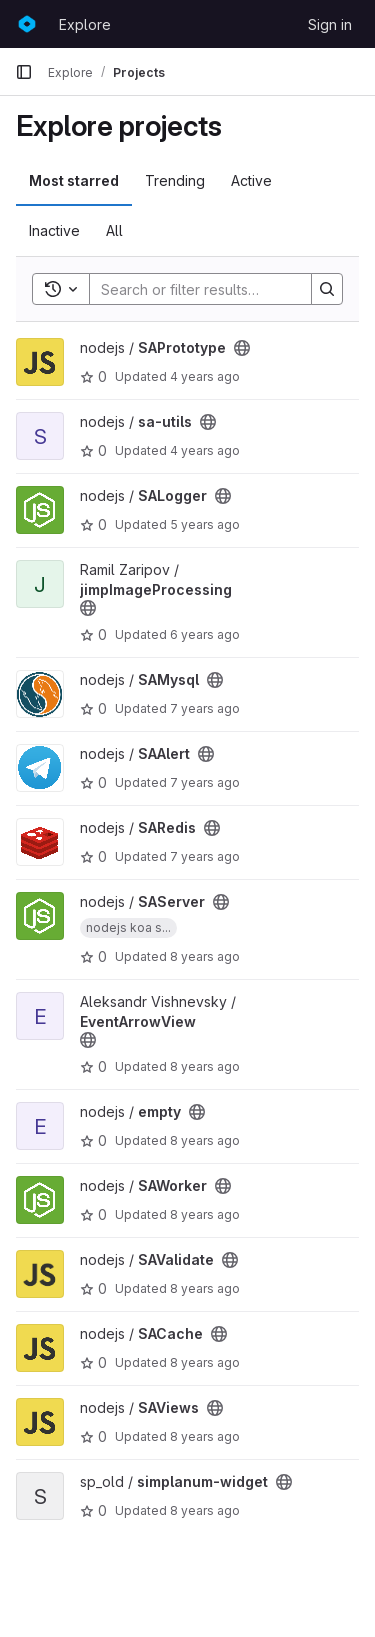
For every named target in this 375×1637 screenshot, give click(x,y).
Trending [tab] (175, 180)
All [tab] (114, 230)
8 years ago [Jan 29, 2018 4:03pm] (205, 1214)
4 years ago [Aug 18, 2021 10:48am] (205, 376)
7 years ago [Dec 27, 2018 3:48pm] (205, 782)
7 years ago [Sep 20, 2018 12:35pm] (205, 856)
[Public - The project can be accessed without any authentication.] (242, 348)
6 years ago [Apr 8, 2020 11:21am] (205, 634)
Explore (85, 24)
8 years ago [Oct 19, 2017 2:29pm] (205, 1436)
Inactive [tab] (54, 230)
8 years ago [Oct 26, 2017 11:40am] (205, 1362)
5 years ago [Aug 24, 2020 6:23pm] (205, 524)
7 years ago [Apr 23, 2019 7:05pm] (205, 708)
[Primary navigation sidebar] (24, 72)
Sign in (330, 24)
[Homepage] (27, 24)
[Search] (221, 289)
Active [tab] (251, 180)
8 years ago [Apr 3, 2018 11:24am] (205, 1066)
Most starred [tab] (74, 180)
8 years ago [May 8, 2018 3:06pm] (205, 956)
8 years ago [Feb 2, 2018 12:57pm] (205, 1140)
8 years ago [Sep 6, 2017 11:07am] (205, 1510)
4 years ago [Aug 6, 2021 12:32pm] (205, 450)
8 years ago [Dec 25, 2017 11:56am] (205, 1288)
